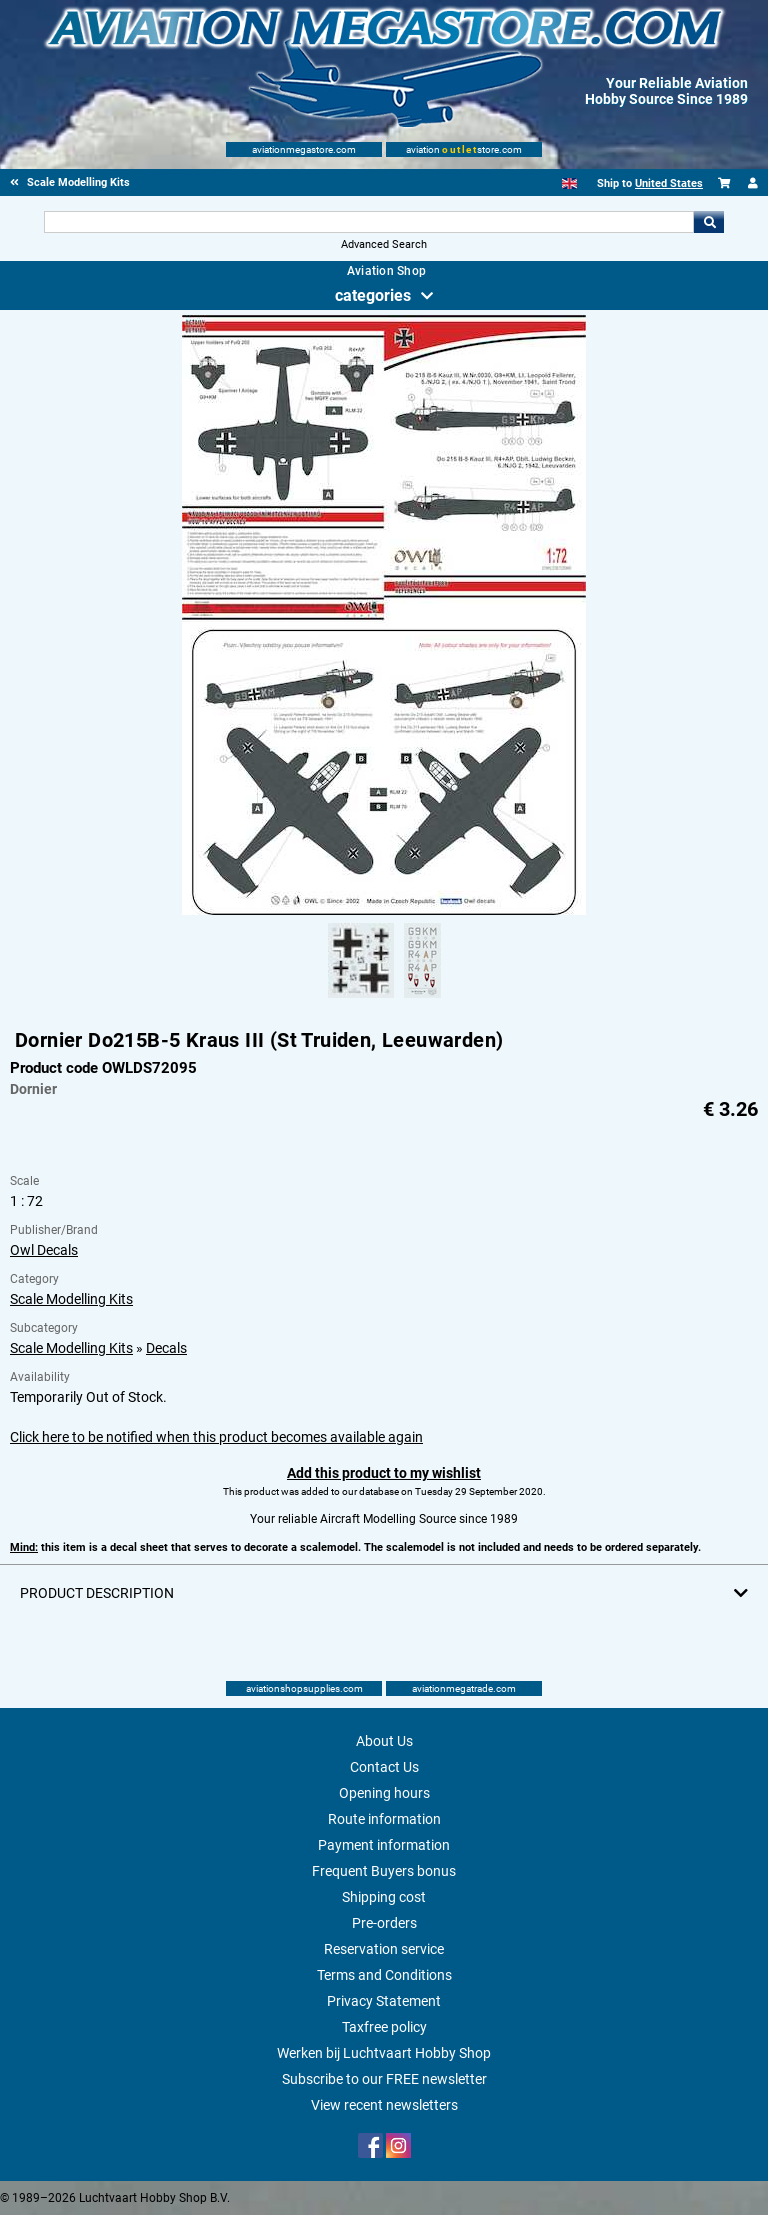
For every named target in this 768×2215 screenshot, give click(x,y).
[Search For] (368, 222)
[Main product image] (384, 911)
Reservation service (384, 1949)
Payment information (384, 1845)
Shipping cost (384, 1897)
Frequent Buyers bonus (384, 1871)
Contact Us (384, 1767)
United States (669, 183)
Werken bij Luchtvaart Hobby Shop (384, 2053)
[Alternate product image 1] (361, 999)
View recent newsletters (384, 2105)
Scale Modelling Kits (71, 1299)
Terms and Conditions (384, 1975)
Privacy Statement (384, 2001)
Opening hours (384, 1793)
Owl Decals (44, 1250)
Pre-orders (384, 1923)
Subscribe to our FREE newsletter (384, 2079)
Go (709, 222)
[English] (569, 183)
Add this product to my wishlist (384, 1473)
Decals (166, 1348)
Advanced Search (384, 244)
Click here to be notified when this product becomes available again (216, 1437)
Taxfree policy (384, 2027)
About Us (384, 1741)
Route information (384, 1819)
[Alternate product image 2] (422, 999)
